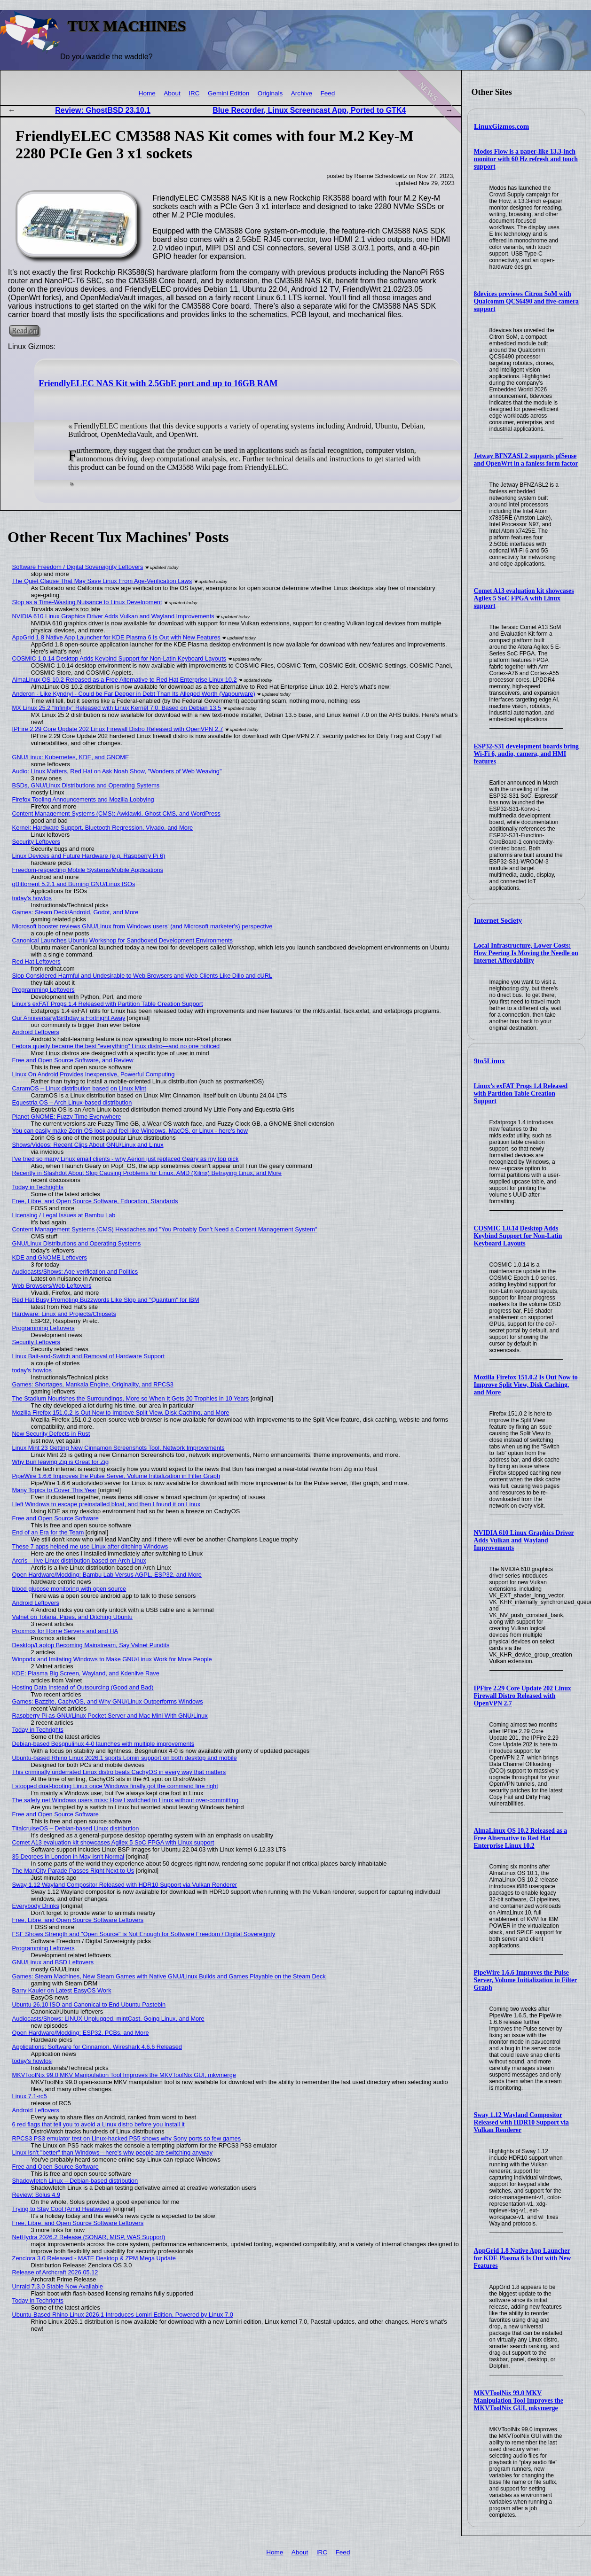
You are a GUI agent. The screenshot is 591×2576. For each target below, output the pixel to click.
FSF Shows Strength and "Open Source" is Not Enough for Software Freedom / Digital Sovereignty (144, 1934)
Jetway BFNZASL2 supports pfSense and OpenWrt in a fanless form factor (526, 459)
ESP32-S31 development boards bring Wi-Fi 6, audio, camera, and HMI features (526, 754)
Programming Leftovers (43, 989)
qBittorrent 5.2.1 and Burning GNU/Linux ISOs (73, 883)
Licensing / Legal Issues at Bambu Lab (64, 1215)
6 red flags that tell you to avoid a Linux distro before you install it (98, 2124)
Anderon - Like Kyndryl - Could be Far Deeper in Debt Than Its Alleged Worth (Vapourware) (133, 693)
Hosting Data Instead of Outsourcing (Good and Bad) (83, 1687)
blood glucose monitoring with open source (69, 1588)
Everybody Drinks (35, 1905)
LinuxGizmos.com (501, 126)
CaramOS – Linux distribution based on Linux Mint (79, 1088)
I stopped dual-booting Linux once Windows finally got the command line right (115, 1786)
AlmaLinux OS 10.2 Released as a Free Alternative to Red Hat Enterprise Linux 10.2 (520, 1838)
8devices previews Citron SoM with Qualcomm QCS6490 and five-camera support (526, 301)
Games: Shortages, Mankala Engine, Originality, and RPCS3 (92, 1384)
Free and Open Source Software (55, 1518)
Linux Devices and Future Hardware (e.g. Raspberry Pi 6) (88, 855)
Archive (301, 93)
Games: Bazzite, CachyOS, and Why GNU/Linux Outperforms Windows (107, 1701)
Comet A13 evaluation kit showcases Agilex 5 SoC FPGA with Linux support (524, 598)
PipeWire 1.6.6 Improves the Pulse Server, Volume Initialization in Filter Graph (525, 1980)
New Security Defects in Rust (51, 1433)
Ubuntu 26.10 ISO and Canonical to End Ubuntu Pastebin (89, 2004)
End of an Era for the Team (48, 1532)
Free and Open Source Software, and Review (73, 1060)
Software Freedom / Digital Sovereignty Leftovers (77, 566)
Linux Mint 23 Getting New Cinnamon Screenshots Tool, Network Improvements (118, 1447)
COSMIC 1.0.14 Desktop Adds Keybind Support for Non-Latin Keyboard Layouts (518, 1236)
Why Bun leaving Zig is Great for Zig (60, 1461)
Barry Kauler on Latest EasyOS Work (61, 1990)
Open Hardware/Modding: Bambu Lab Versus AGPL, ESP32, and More (107, 1574)
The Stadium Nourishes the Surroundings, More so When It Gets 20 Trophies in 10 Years (130, 1398)
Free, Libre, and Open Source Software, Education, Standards (95, 1201)
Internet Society (498, 920)
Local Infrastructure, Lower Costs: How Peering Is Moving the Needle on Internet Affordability (526, 953)
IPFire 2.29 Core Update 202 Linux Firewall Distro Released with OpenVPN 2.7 (522, 1696)
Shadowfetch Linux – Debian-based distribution (75, 2180)
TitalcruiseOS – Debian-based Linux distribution (75, 1828)
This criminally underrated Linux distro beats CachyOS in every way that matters (119, 1771)
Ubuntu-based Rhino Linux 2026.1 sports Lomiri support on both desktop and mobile (124, 1757)
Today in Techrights (37, 1187)
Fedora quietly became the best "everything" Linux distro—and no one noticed (116, 1046)
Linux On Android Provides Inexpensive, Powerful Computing (93, 1074)
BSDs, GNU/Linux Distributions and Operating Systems (86, 785)
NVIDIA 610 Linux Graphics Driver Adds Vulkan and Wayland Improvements (524, 1540)
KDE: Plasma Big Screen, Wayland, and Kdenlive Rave (85, 1673)
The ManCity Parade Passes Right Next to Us (73, 1870)
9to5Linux (489, 1061)
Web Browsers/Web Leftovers (52, 1285)
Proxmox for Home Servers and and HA (65, 1630)
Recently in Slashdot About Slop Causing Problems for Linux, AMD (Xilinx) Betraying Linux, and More (147, 1172)
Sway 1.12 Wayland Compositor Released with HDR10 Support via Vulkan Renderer (521, 2122)
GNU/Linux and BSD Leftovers (53, 1962)
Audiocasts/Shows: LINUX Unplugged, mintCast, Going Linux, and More (108, 2018)
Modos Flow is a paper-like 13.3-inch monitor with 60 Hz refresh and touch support (526, 159)
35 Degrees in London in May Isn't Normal (68, 1856)
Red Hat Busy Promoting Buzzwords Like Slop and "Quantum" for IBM (105, 1299)
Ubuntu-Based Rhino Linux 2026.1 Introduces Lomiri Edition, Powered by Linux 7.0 (122, 2314)
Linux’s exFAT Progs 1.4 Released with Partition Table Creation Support (521, 1093)
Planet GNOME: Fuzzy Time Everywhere (66, 1116)
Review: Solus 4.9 (36, 2194)
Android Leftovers (35, 1031)
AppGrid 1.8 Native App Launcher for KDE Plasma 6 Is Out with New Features (522, 2258)
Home (147, 93)
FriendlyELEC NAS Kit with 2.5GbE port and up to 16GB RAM (158, 383)
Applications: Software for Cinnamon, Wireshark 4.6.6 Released (97, 2046)
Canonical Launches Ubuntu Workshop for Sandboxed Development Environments (122, 940)
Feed (327, 93)
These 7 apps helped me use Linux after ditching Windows (90, 1546)
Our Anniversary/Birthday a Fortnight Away (69, 1017)
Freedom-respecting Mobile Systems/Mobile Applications (87, 869)
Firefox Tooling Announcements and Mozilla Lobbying (83, 799)
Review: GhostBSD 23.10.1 (102, 110)
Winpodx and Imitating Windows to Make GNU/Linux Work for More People (112, 1659)
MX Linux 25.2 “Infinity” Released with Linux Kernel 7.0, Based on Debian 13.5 (116, 707)
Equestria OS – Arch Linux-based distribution (72, 1102)
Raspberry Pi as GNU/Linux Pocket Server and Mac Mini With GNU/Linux (110, 1715)
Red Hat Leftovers (36, 961)
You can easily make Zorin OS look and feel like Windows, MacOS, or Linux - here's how (130, 1130)
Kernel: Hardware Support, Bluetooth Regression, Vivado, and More (102, 827)
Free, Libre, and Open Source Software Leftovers (78, 1919)
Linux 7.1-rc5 (29, 2096)
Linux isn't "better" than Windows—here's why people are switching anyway (112, 2152)
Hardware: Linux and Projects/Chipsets (64, 1313)
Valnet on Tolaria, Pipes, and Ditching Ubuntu (72, 1616)
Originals (270, 93)
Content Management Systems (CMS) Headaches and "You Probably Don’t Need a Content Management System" (164, 1229)
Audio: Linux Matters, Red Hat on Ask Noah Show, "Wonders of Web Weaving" (117, 771)
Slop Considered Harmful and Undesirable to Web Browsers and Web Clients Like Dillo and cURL (142, 975)
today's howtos (32, 898)
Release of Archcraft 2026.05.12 (55, 2272)
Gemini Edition (228, 93)
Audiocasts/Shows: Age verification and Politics (75, 1271)
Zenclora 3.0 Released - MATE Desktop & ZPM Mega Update (94, 2258)
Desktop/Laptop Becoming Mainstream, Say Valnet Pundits (91, 1645)
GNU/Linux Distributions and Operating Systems (76, 1243)
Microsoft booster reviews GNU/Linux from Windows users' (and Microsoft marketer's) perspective (142, 926)
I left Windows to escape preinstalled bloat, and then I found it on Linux (106, 1504)
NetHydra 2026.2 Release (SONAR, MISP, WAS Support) (88, 2237)
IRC (194, 93)
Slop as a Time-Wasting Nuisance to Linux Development (87, 602)
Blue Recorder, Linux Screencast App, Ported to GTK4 (309, 110)
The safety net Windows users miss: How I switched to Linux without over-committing (125, 1800)
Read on (24, 331)
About (172, 93)
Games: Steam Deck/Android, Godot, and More (75, 912)
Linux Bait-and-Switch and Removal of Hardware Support (88, 1356)
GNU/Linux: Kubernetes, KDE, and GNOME (70, 757)
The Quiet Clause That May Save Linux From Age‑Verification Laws (102, 580)
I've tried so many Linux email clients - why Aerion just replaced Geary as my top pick (125, 1158)
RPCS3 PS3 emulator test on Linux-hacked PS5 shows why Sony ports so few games (126, 2138)
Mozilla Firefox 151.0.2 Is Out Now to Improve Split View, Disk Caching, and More (526, 1385)
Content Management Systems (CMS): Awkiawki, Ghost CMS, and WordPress (116, 813)
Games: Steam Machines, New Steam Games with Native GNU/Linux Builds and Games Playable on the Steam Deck (169, 1976)
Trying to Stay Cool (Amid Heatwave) (61, 2208)
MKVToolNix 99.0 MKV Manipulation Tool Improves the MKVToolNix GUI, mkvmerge (518, 2400)
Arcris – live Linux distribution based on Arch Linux (79, 1560)
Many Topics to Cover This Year (54, 1490)
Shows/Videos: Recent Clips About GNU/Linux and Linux (88, 1144)
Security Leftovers (36, 841)
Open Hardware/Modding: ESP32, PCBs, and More (80, 2032)
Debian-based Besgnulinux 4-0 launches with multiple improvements (103, 1743)
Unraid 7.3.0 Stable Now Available (57, 2286)
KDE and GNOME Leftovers (49, 1257)
